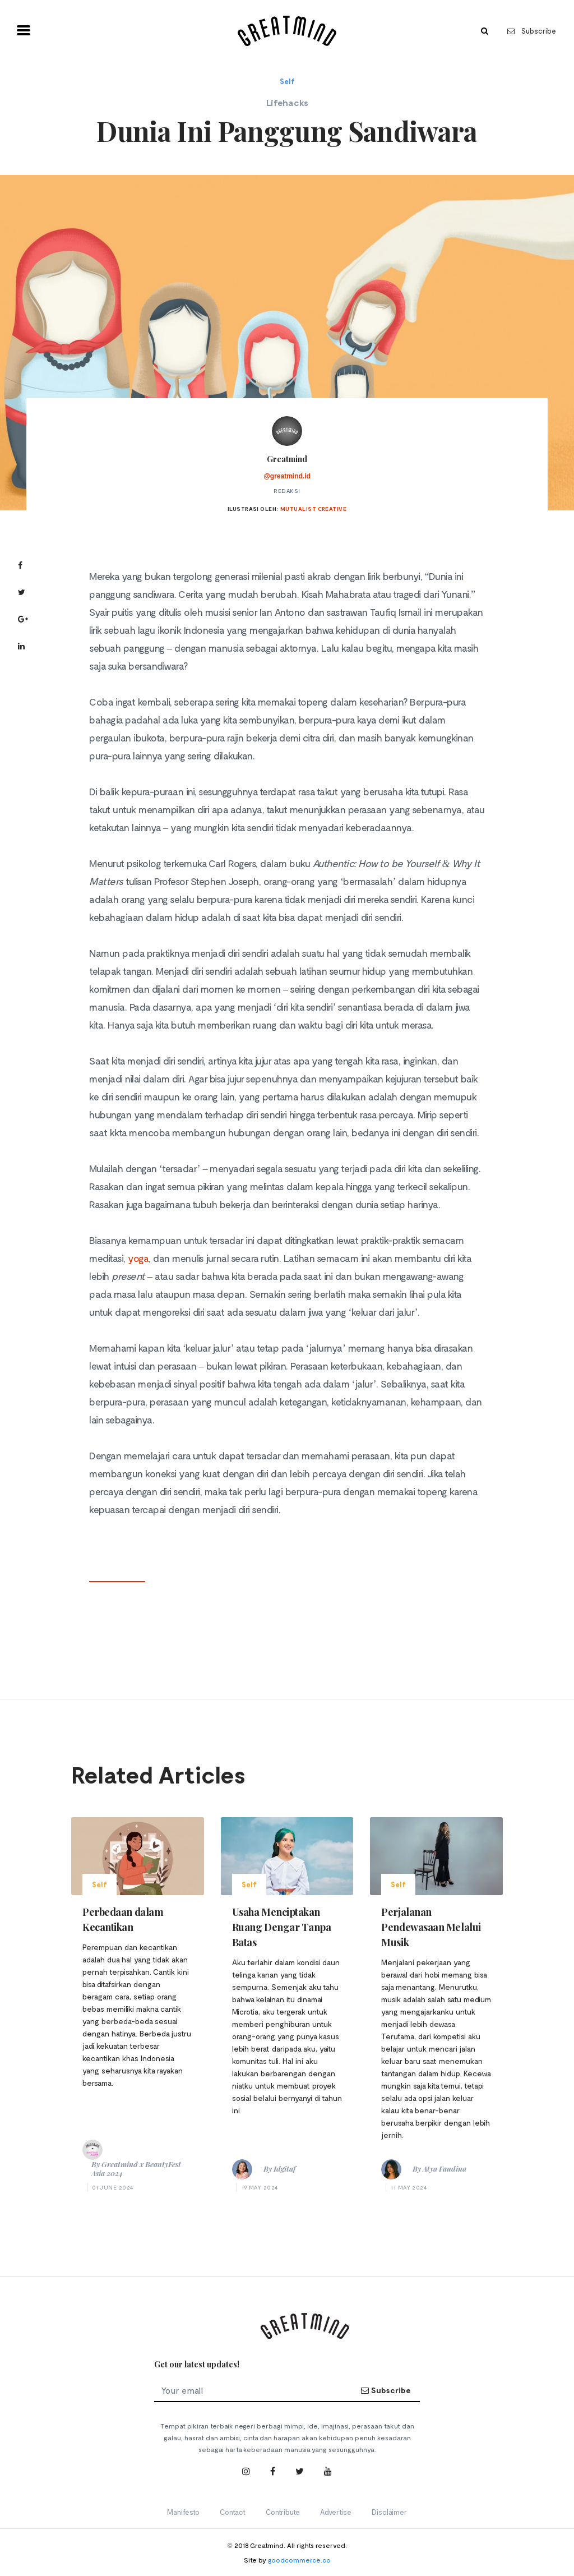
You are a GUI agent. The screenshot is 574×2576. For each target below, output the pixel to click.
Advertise (335, 2512)
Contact (233, 2512)
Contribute (283, 2512)
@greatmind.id (287, 476)
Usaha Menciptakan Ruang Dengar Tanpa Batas (281, 1927)
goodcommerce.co (299, 2560)
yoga (138, 1258)
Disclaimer (389, 2512)
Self (287, 81)
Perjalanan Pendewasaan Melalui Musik (430, 1927)
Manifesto (183, 2512)
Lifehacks (287, 102)
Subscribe (531, 30)
